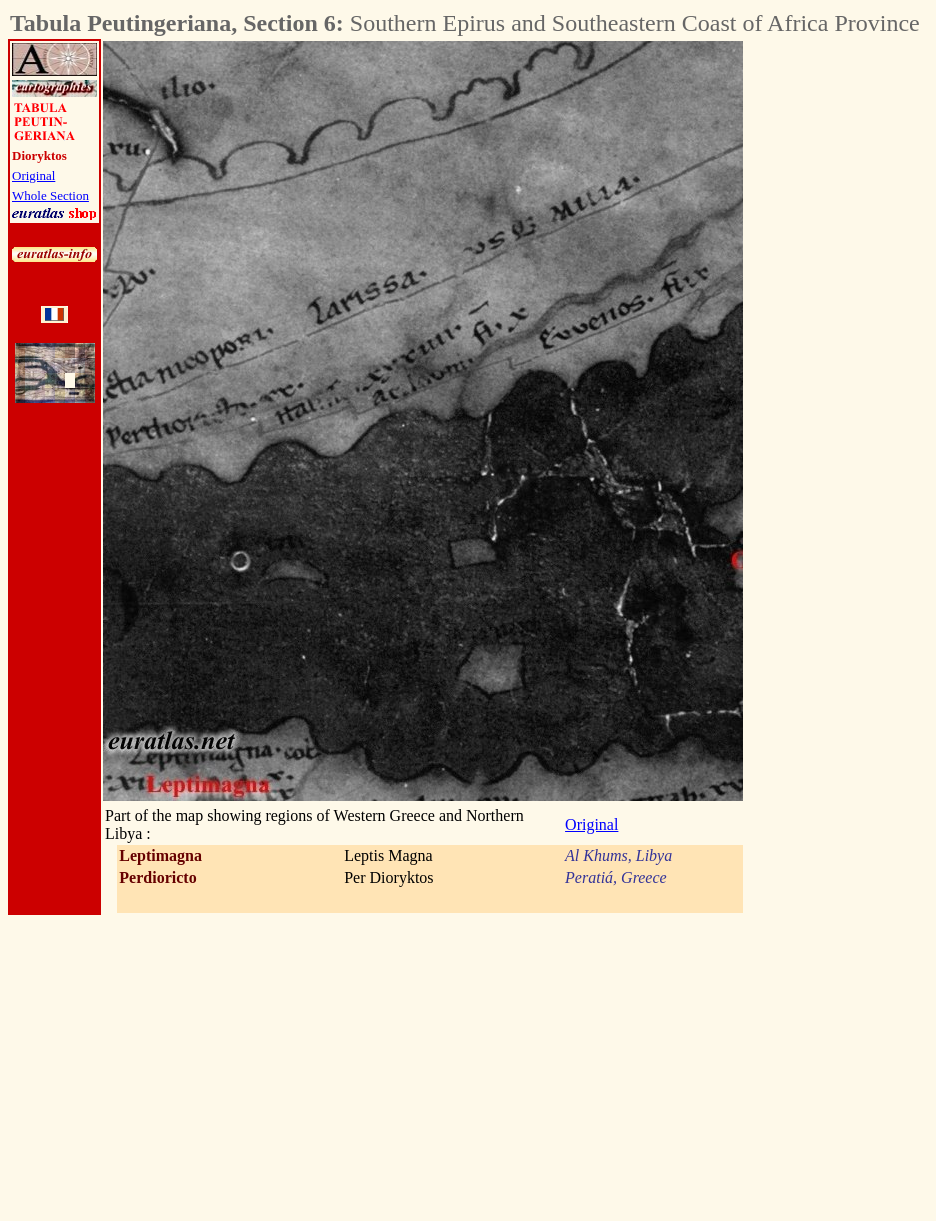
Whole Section (50, 195)
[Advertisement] (854, 341)
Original (33, 175)
